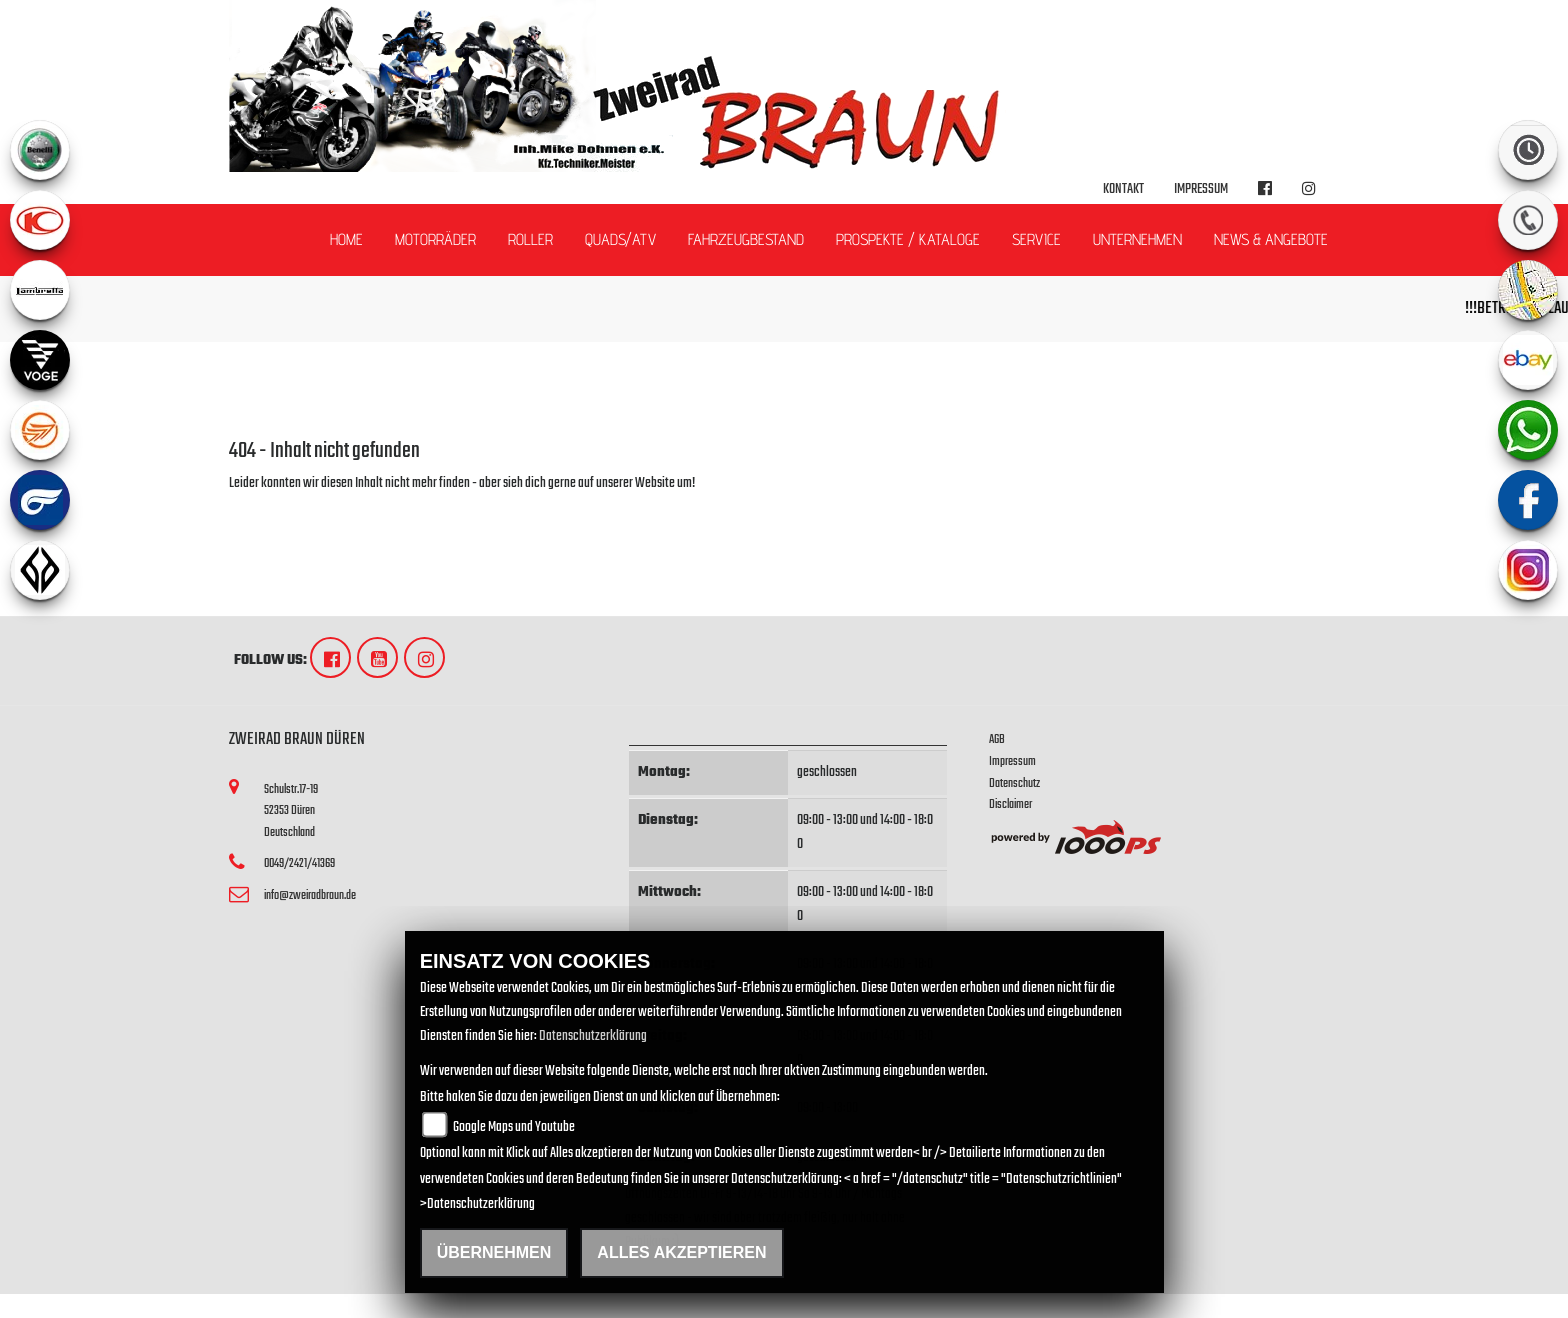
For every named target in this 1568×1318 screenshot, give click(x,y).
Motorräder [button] (435, 239)
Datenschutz (1014, 783)
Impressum (1201, 189)
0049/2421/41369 (299, 863)
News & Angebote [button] (1271, 239)
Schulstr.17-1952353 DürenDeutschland (291, 811)
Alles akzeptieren (681, 1252)
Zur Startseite (261, 507)
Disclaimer (1010, 804)
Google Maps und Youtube (514, 1127)
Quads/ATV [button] (620, 239)
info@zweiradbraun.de (310, 895)
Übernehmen (494, 1252)
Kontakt (1123, 189)
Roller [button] (530, 239)
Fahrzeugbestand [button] (746, 239)
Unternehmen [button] (1137, 239)
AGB (997, 739)
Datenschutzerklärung (593, 1036)
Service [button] (1036, 239)
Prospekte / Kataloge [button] (908, 239)
